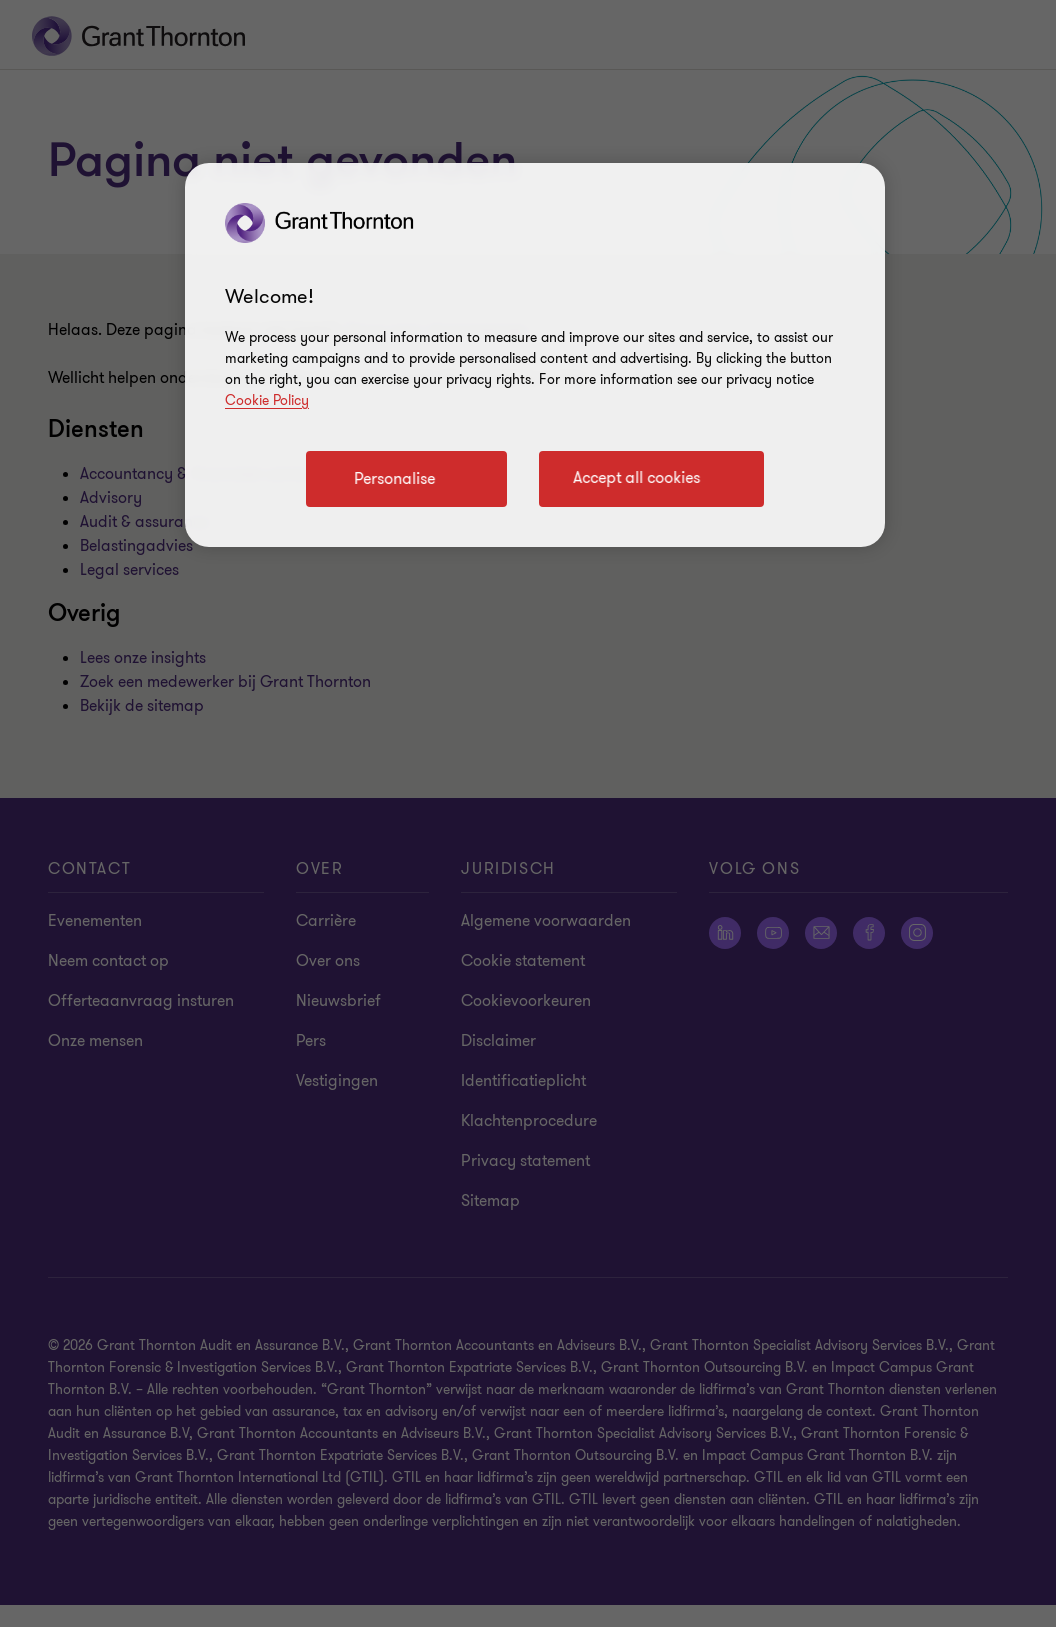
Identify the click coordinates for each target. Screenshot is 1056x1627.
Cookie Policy (267, 400)
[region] (535, 355)
